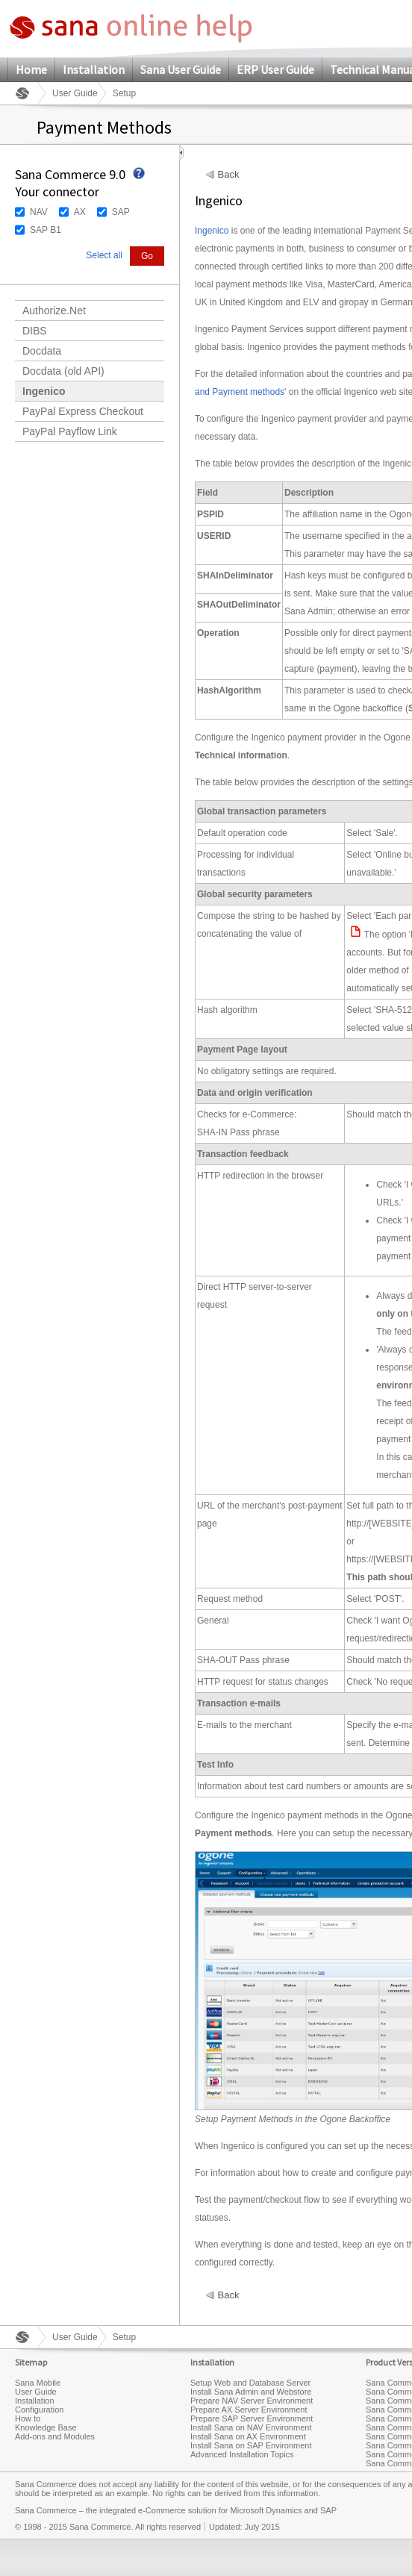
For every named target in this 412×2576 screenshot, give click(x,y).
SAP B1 (45, 230)
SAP (121, 212)
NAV (39, 212)
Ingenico (44, 391)
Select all (104, 255)
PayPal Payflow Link (69, 431)
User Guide (75, 93)
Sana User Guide (180, 69)
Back (229, 174)
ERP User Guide (275, 69)
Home (31, 69)
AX (80, 212)
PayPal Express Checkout (82, 411)
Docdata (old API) (63, 371)
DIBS (34, 331)
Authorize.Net (54, 310)
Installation (94, 69)
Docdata (41, 351)
